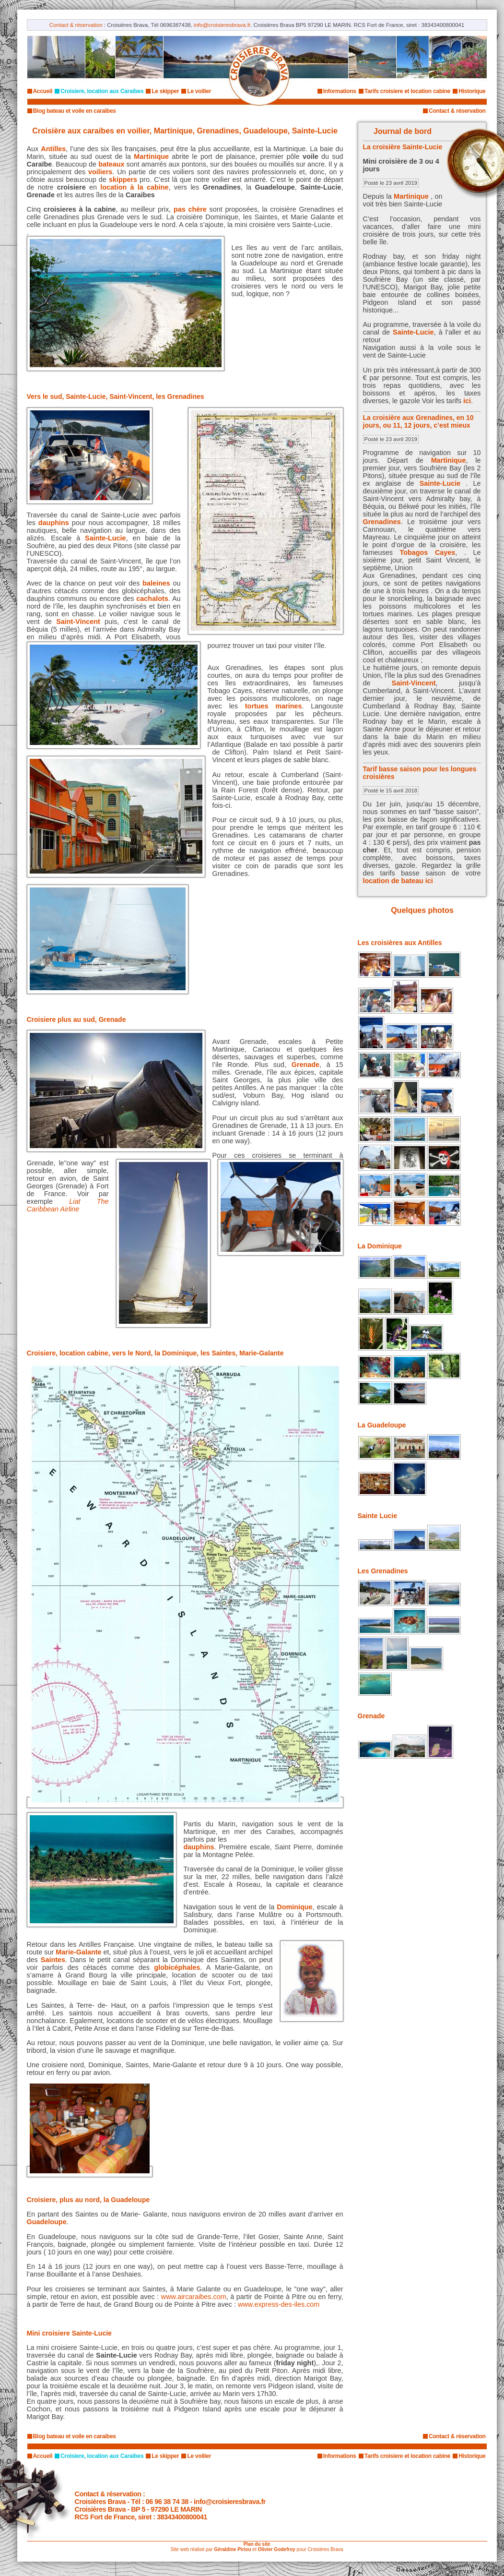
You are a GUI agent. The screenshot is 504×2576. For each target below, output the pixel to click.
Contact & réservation (76, 25)
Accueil (43, 91)
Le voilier (199, 91)
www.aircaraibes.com (193, 2296)
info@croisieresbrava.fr (222, 25)
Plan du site (256, 2544)
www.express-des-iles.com (278, 2304)
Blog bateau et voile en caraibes (74, 111)
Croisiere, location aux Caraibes (101, 91)
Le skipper (165, 91)
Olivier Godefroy (276, 2549)
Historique (471, 91)
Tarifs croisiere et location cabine (407, 91)
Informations (339, 91)
